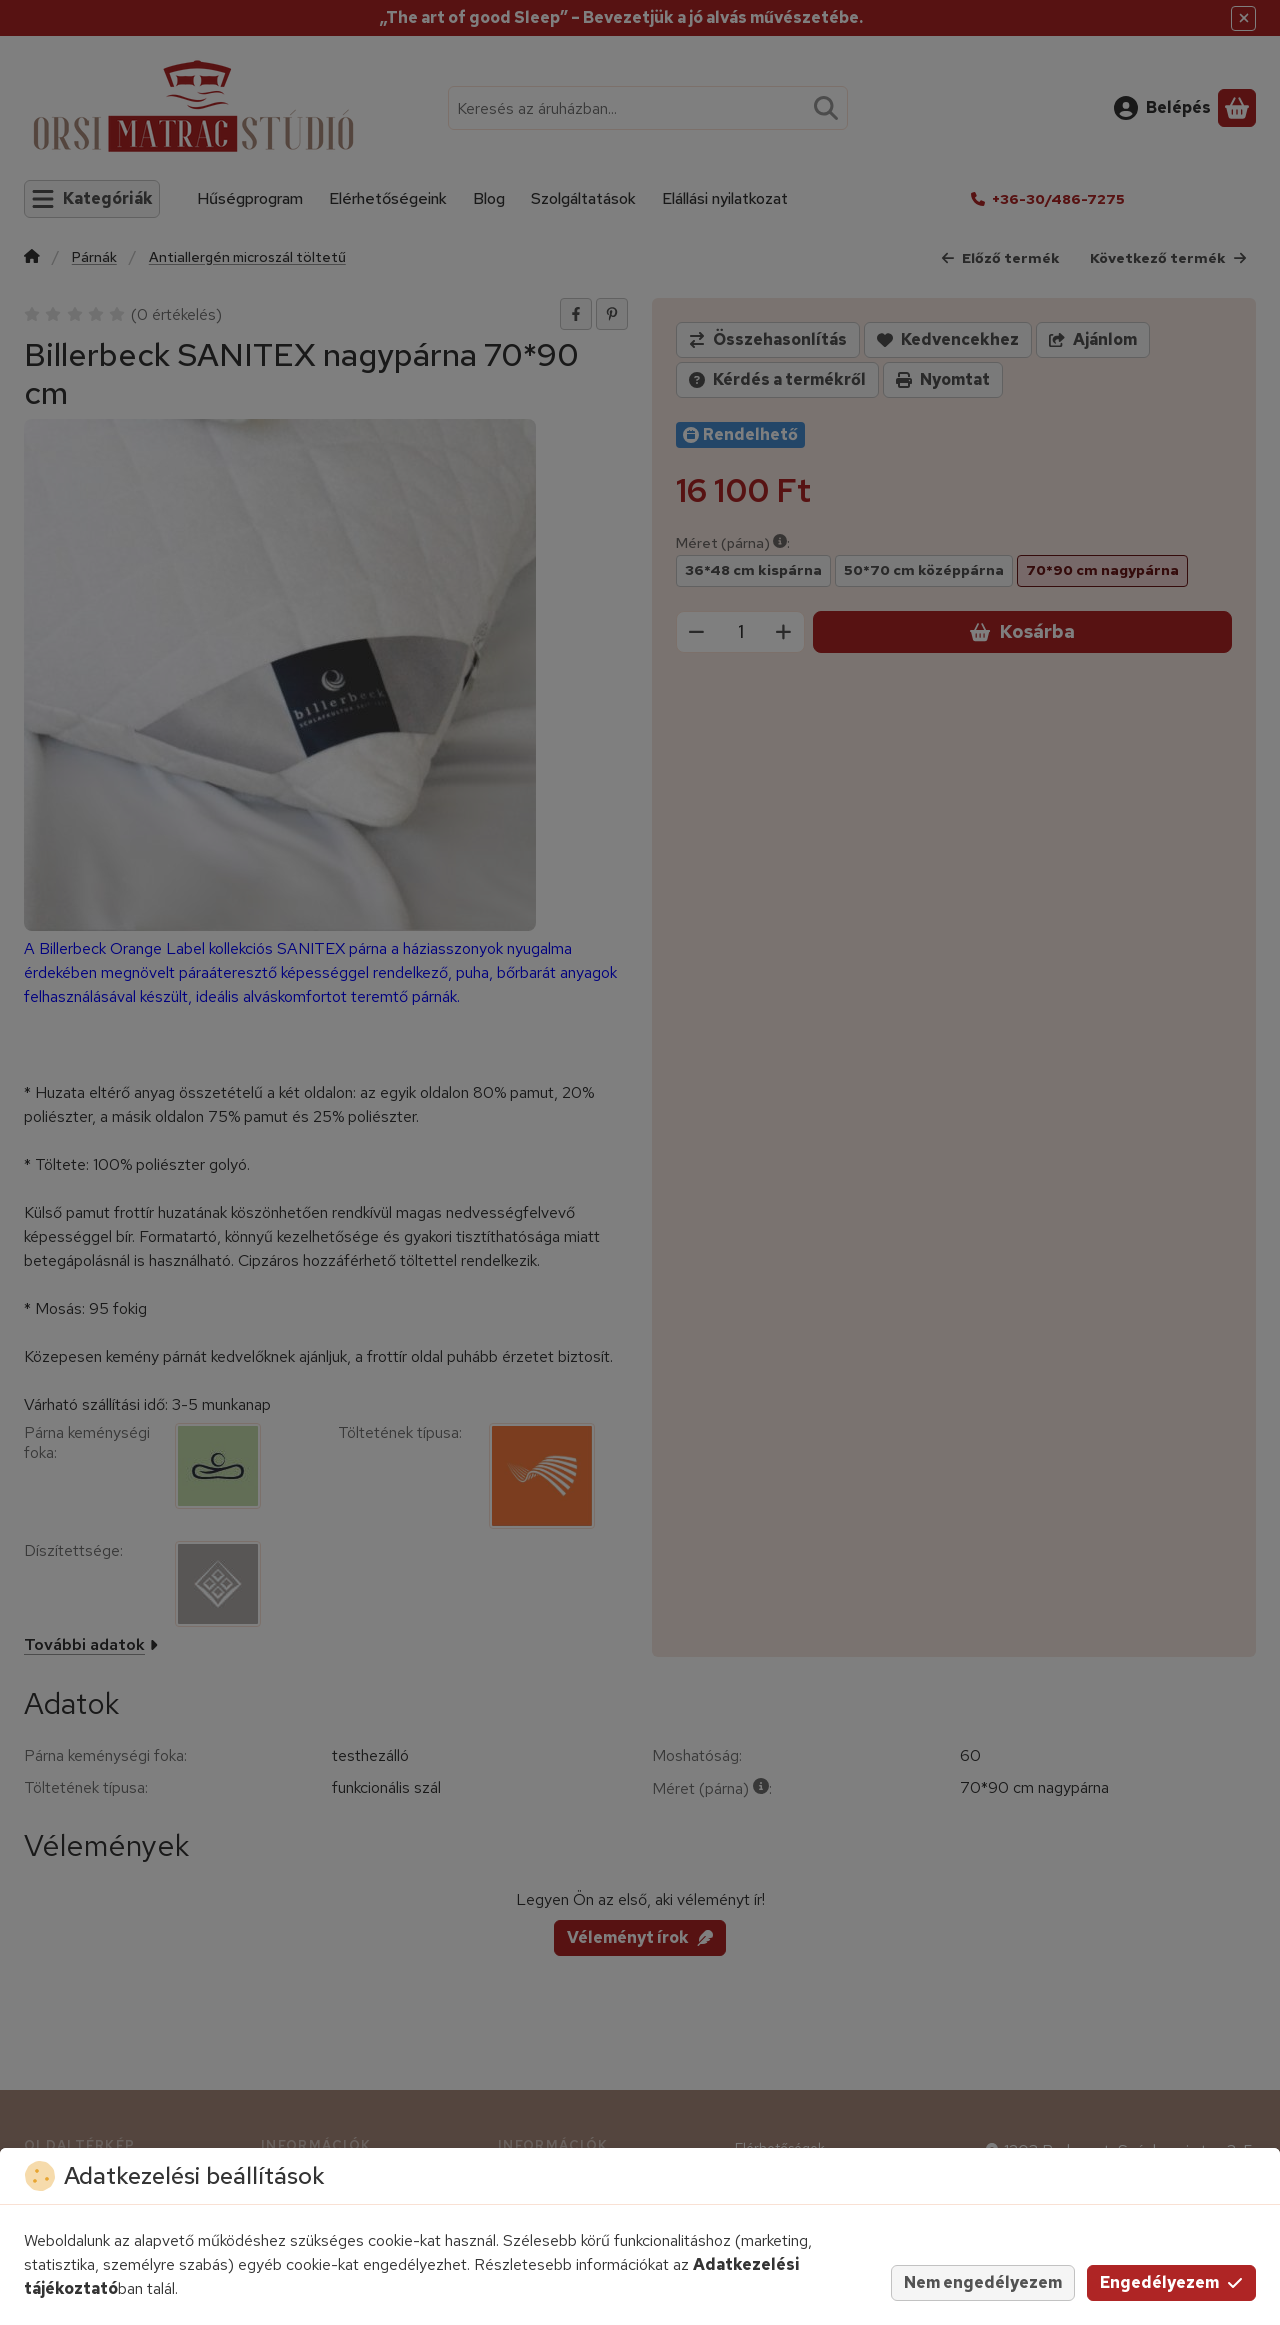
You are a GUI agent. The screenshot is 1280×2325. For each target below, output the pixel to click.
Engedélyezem (1171, 2282)
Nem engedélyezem (983, 2282)
